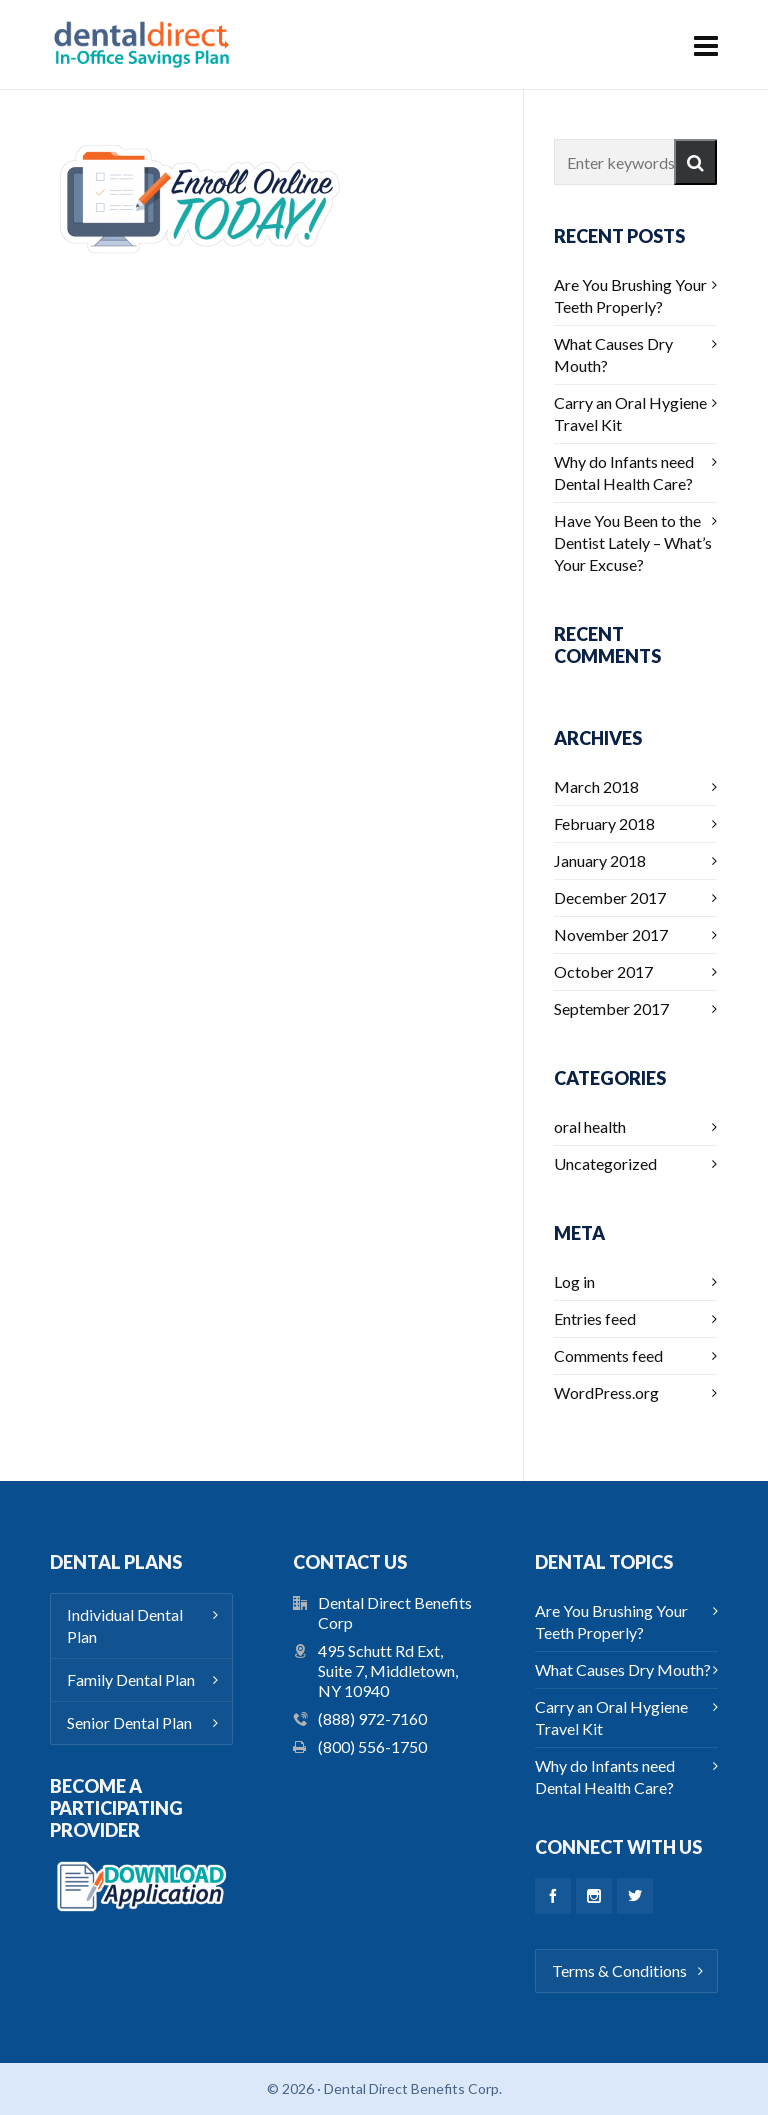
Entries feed (595, 1318)
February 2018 (604, 823)
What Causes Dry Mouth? (613, 354)
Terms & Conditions (619, 1970)
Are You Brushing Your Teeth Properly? (630, 295)
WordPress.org (606, 1392)
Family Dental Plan (131, 1679)
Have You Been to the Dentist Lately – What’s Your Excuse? (633, 542)
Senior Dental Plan (129, 1722)
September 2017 (611, 1008)
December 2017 (610, 897)
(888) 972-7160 (372, 1718)
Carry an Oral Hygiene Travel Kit (630, 413)
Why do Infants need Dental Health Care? (624, 472)
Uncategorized (605, 1163)
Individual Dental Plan (125, 1625)
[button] (695, 162)
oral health (590, 1126)
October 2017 (603, 971)
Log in (574, 1281)
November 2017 (611, 934)
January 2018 (600, 860)
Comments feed (608, 1355)
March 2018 (596, 786)
